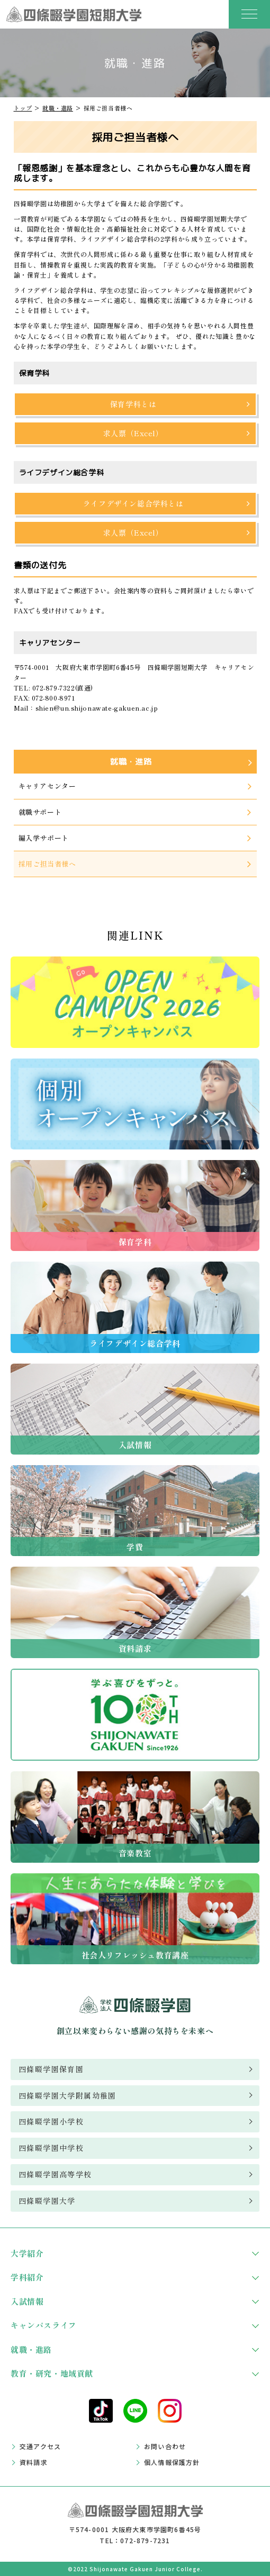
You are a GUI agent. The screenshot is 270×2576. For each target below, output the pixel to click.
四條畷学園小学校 (51, 2121)
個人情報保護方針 (172, 2462)
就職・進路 (57, 108)
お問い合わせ (165, 2446)
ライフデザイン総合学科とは (133, 503)
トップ (23, 108)
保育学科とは (133, 404)
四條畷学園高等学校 (55, 2174)
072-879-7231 (145, 2540)
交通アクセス (40, 2446)
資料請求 (34, 2462)
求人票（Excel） (133, 433)
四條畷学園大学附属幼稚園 (67, 2095)
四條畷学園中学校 (51, 2147)
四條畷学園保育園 (51, 2069)
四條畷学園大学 (47, 2200)
